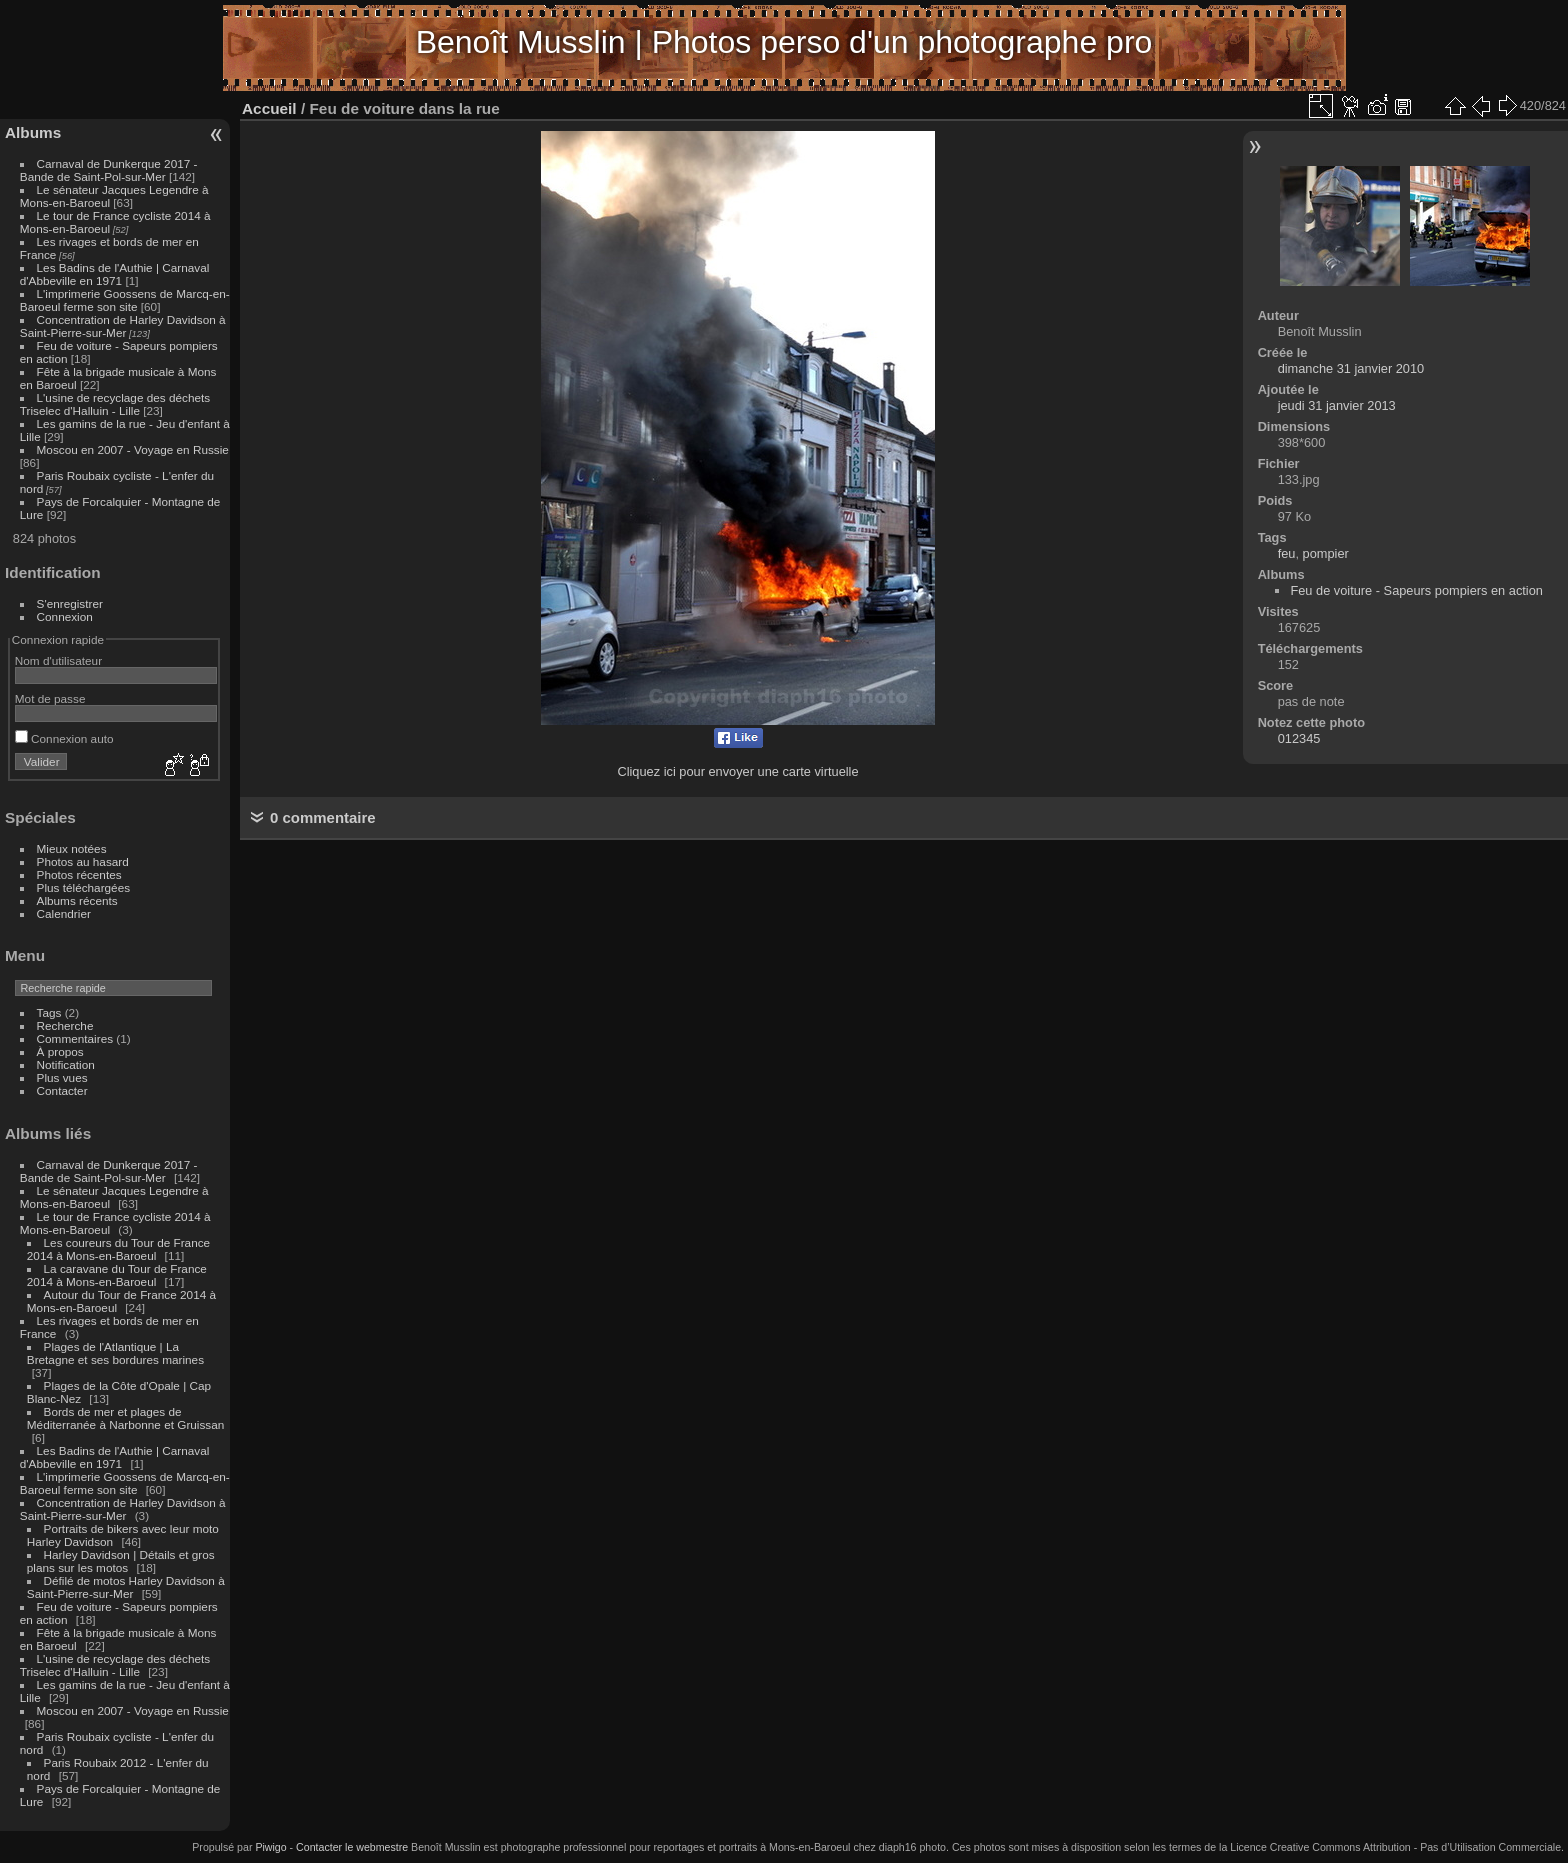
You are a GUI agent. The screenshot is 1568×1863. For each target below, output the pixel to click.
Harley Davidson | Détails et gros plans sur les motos (121, 1561)
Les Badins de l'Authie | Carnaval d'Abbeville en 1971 (115, 274)
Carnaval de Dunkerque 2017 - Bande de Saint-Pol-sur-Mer (109, 170)
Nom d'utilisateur (58, 660)
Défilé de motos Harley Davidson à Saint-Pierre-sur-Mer (126, 1587)
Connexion (65, 616)
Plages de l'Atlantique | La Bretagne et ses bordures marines (115, 1353)
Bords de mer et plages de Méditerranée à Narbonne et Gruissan (126, 1418)
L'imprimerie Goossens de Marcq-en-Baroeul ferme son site (125, 300)
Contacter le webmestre (352, 1847)
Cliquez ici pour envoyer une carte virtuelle (737, 771)
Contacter (62, 1090)
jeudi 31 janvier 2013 (1337, 405)
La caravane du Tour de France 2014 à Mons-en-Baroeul (117, 1275)
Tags (49, 1012)
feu (1287, 553)
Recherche (65, 1025)
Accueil (269, 108)
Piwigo (270, 1847)
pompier (1326, 553)
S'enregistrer (70, 603)
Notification (66, 1064)
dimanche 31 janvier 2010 (1351, 368)
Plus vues (62, 1077)
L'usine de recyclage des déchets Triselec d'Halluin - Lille (115, 404)
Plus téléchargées (84, 887)
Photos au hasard (83, 861)
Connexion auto (64, 738)
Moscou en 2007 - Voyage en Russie (133, 449)
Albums (33, 132)
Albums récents (77, 900)
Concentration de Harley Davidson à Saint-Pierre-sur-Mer (123, 326)
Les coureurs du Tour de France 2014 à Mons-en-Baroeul (118, 1249)
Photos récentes (79, 874)
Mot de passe (50, 698)
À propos (60, 1051)
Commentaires (75, 1038)
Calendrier (64, 913)
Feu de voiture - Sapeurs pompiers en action (1416, 590)
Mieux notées (72, 848)
